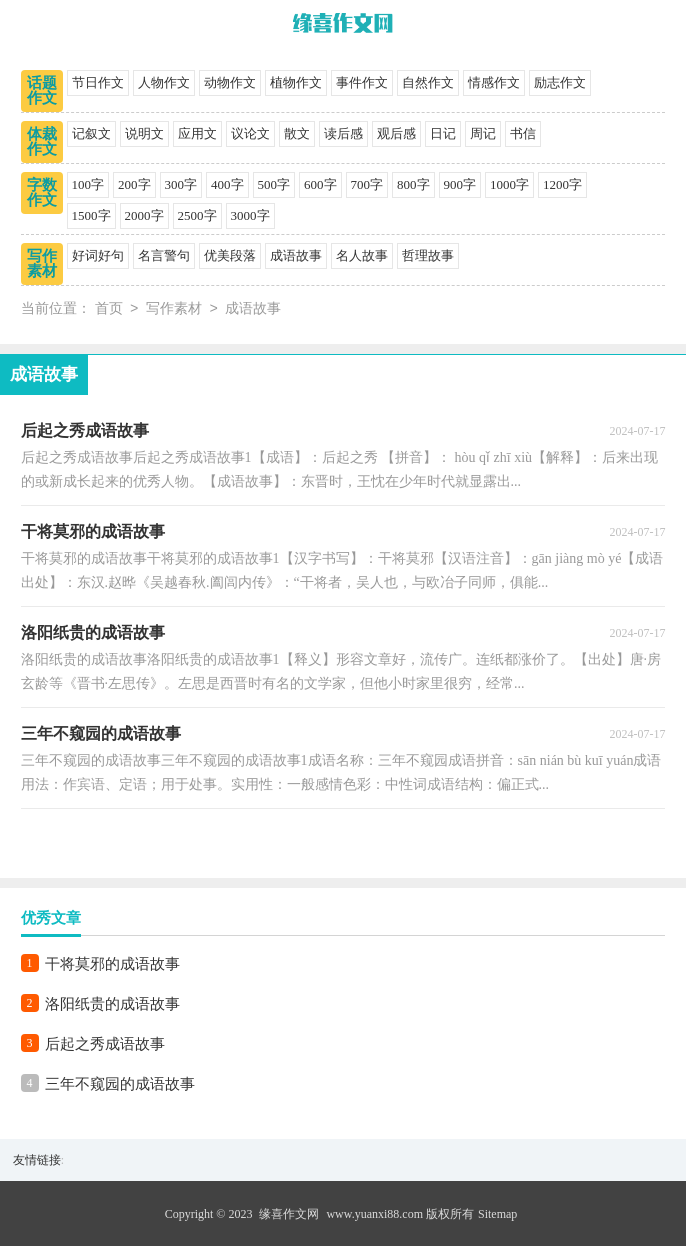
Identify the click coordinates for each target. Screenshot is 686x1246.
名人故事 (362, 255)
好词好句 (98, 255)
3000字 (250, 215)
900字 (460, 184)
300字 (181, 184)
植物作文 (296, 82)
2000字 (144, 215)
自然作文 (428, 82)
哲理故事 (428, 255)
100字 (88, 184)
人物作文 (164, 82)
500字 (274, 184)
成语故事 (296, 255)
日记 (443, 133)
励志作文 (560, 82)
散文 (297, 133)
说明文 (144, 133)
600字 (320, 184)
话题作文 (42, 90)
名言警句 (164, 255)
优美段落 (230, 255)
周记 (483, 133)
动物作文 (230, 82)
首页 (109, 309)
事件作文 (362, 82)
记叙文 (91, 133)
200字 (134, 184)
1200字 (562, 184)
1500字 (91, 215)
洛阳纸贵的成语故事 (112, 1004)
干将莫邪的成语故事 (112, 964)
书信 (523, 133)
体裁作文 (42, 141)
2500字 (197, 215)
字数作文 (42, 192)
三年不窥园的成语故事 (120, 1084)
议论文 (250, 133)
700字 (367, 184)
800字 (413, 184)
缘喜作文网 (289, 1214)
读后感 (343, 133)
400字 (227, 184)
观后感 (396, 133)
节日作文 (98, 82)
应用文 (197, 133)
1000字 (509, 184)
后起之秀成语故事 (105, 1044)
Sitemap (497, 1214)
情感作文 (494, 82)
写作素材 (42, 263)
